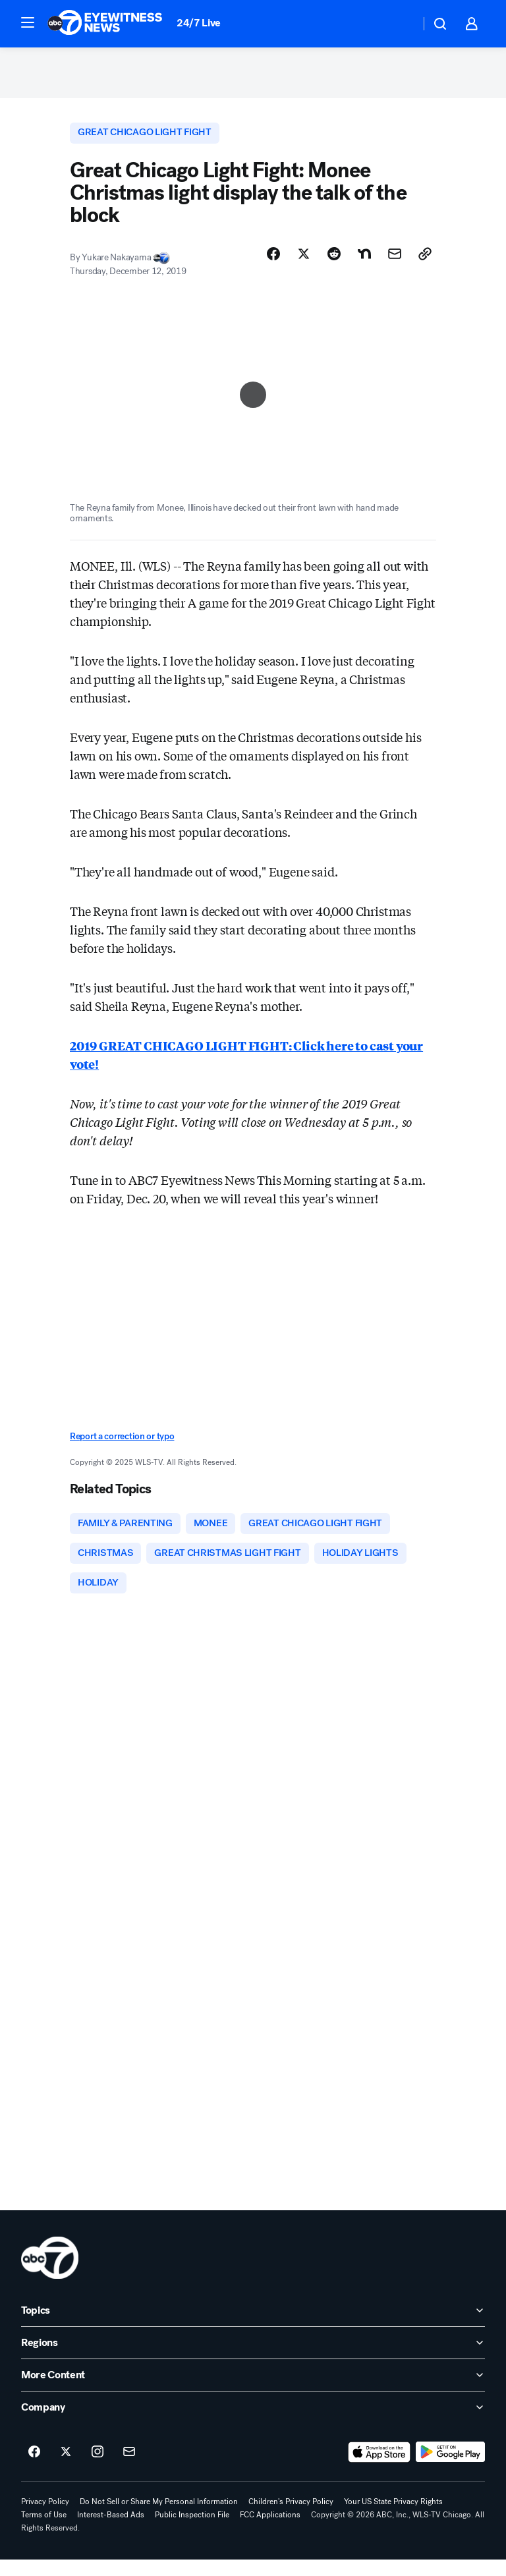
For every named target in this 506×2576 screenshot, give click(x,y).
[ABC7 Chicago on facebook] (34, 2468)
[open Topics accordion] (253, 2327)
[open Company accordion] (253, 2424)
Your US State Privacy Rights (393, 2518)
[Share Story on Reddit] (334, 264)
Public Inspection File (192, 2531)
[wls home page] (49, 2274)
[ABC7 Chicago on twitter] (66, 2468)
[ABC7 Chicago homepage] (105, 23)
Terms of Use (44, 2531)
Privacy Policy (45, 2518)
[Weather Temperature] (399, 24)
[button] (28, 22)
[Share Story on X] (304, 264)
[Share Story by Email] (394, 264)
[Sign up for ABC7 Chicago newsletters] (129, 2468)
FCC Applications (270, 2531)
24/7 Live (199, 23)
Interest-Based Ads (110, 2531)
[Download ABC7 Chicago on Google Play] (450, 2468)
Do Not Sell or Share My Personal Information (159, 2518)
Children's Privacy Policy (290, 2518)
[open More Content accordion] (253, 2391)
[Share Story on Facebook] (273, 264)
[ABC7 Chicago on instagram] (97, 2468)
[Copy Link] (425, 264)
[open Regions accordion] (253, 2359)
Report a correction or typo (122, 1447)
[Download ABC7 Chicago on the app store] (379, 2468)
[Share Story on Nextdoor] (364, 264)
